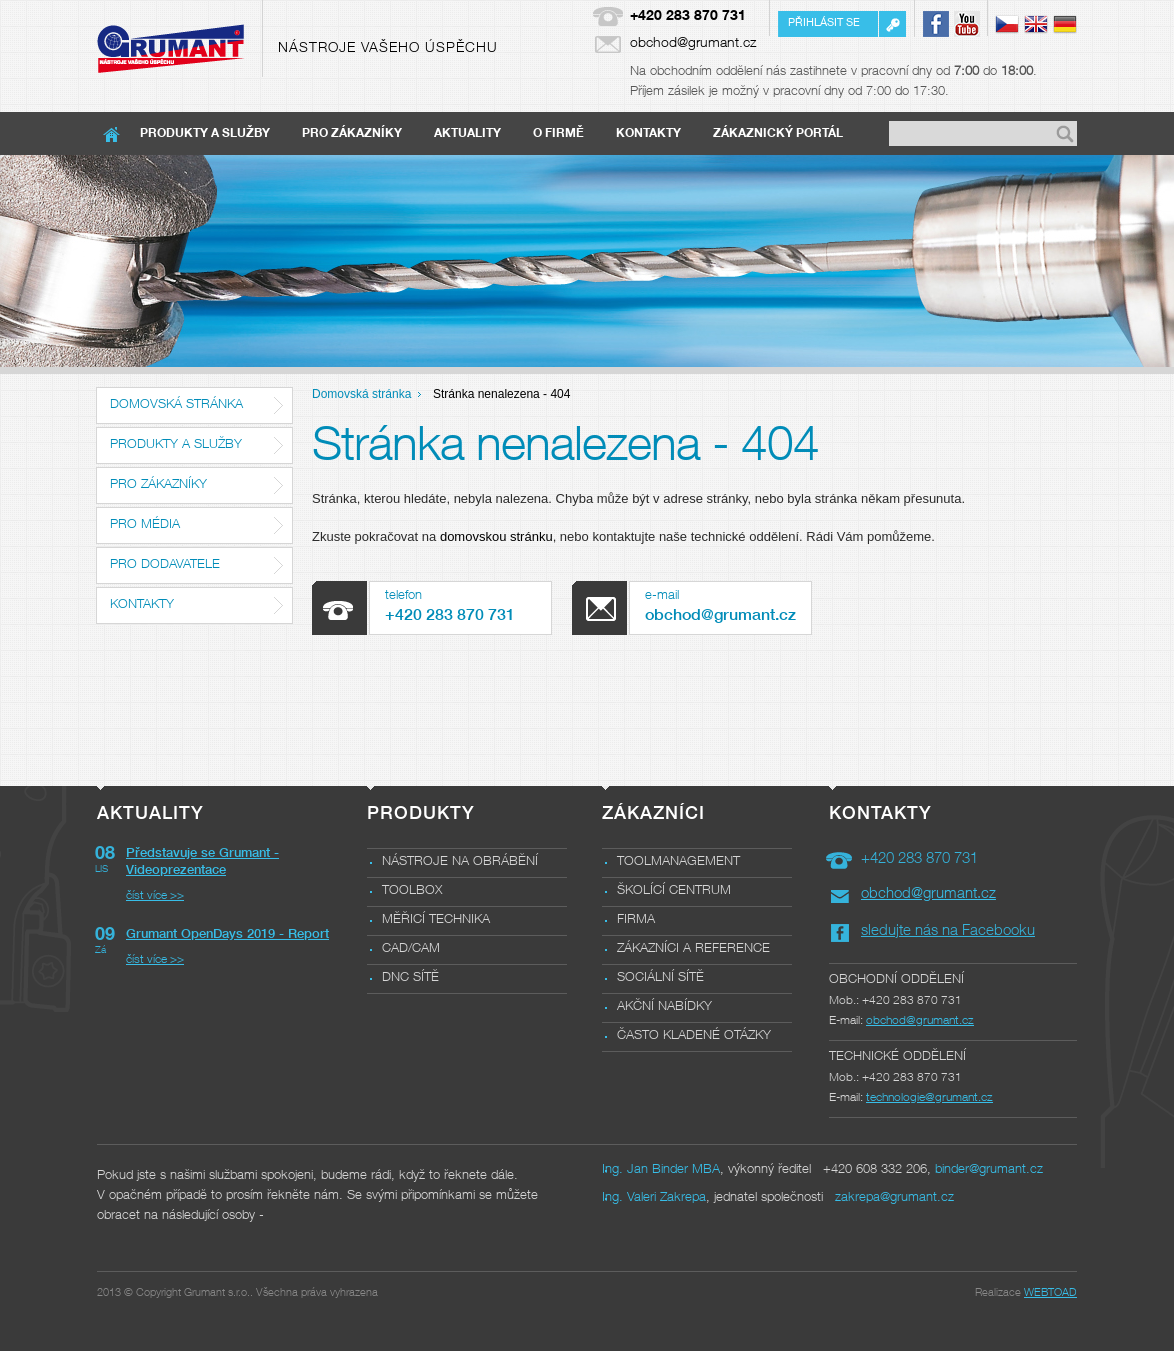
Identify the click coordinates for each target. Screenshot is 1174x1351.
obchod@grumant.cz (693, 44)
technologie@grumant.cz (929, 1098)
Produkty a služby (205, 134)
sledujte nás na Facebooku (948, 931)
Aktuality (467, 134)
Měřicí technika (436, 920)
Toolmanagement (678, 862)
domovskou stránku (496, 536)
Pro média (145, 525)
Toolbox (412, 891)
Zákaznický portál (778, 134)
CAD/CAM (411, 949)
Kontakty (648, 134)
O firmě (558, 134)
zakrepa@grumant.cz (894, 1198)
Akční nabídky (664, 1007)
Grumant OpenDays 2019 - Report (227, 935)
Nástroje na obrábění (460, 862)
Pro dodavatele (165, 565)
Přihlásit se (824, 23)
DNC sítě (410, 978)
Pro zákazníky (352, 134)
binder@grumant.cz (989, 1170)
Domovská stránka (176, 405)
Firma (636, 920)
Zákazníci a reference (693, 949)
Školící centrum (674, 891)
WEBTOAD (1050, 1293)
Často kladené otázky (694, 1036)
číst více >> (155, 896)
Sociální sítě (660, 978)
